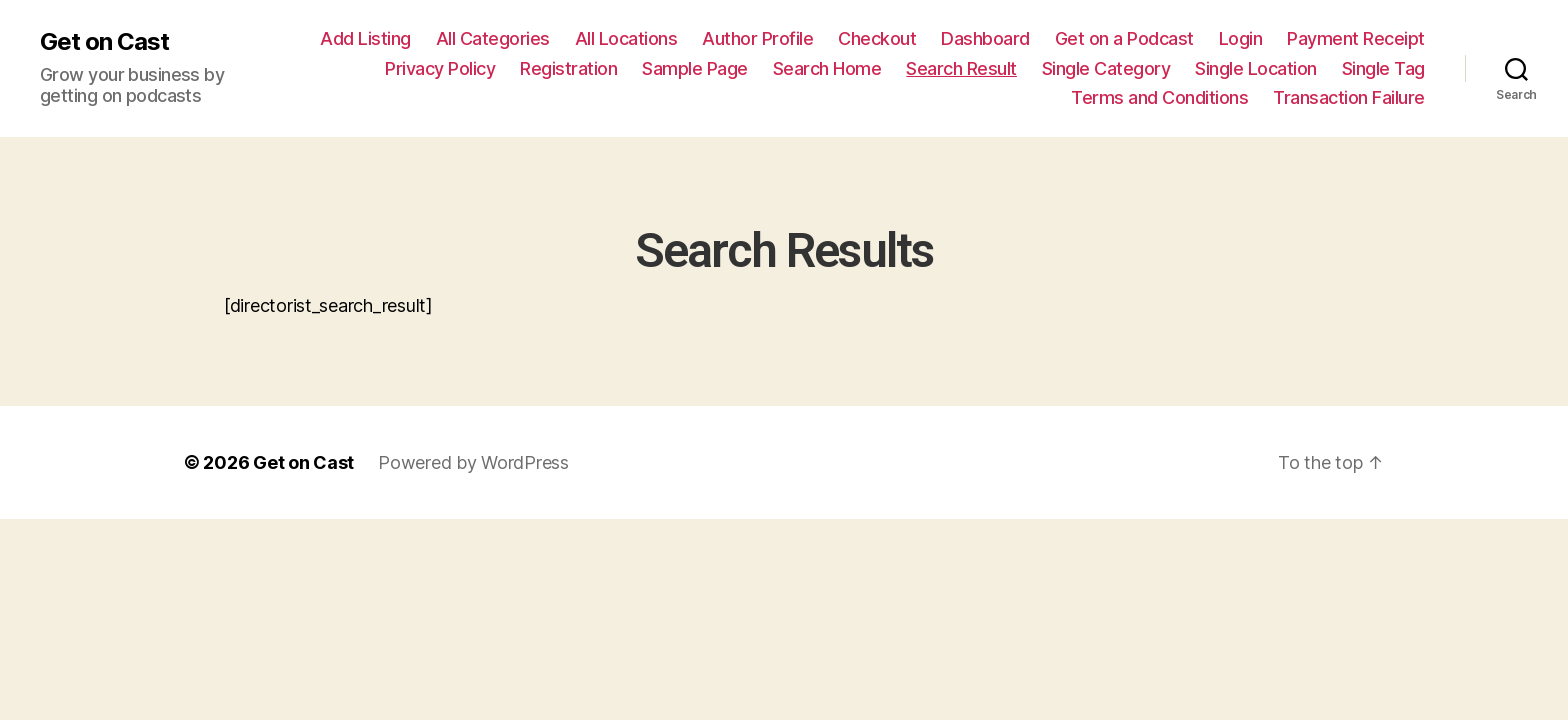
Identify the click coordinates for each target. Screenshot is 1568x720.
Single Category (1106, 68)
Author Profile (757, 38)
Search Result (961, 68)
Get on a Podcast (1124, 38)
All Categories (493, 38)
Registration (568, 68)
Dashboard (985, 38)
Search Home (827, 68)
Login (1241, 38)
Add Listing (365, 38)
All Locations (626, 38)
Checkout (877, 38)
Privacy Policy (440, 68)
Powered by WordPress (473, 462)
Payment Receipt (1356, 38)
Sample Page (695, 68)
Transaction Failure (1349, 97)
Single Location (1256, 68)
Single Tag (1383, 68)
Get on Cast (104, 42)
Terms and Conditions (1159, 97)
